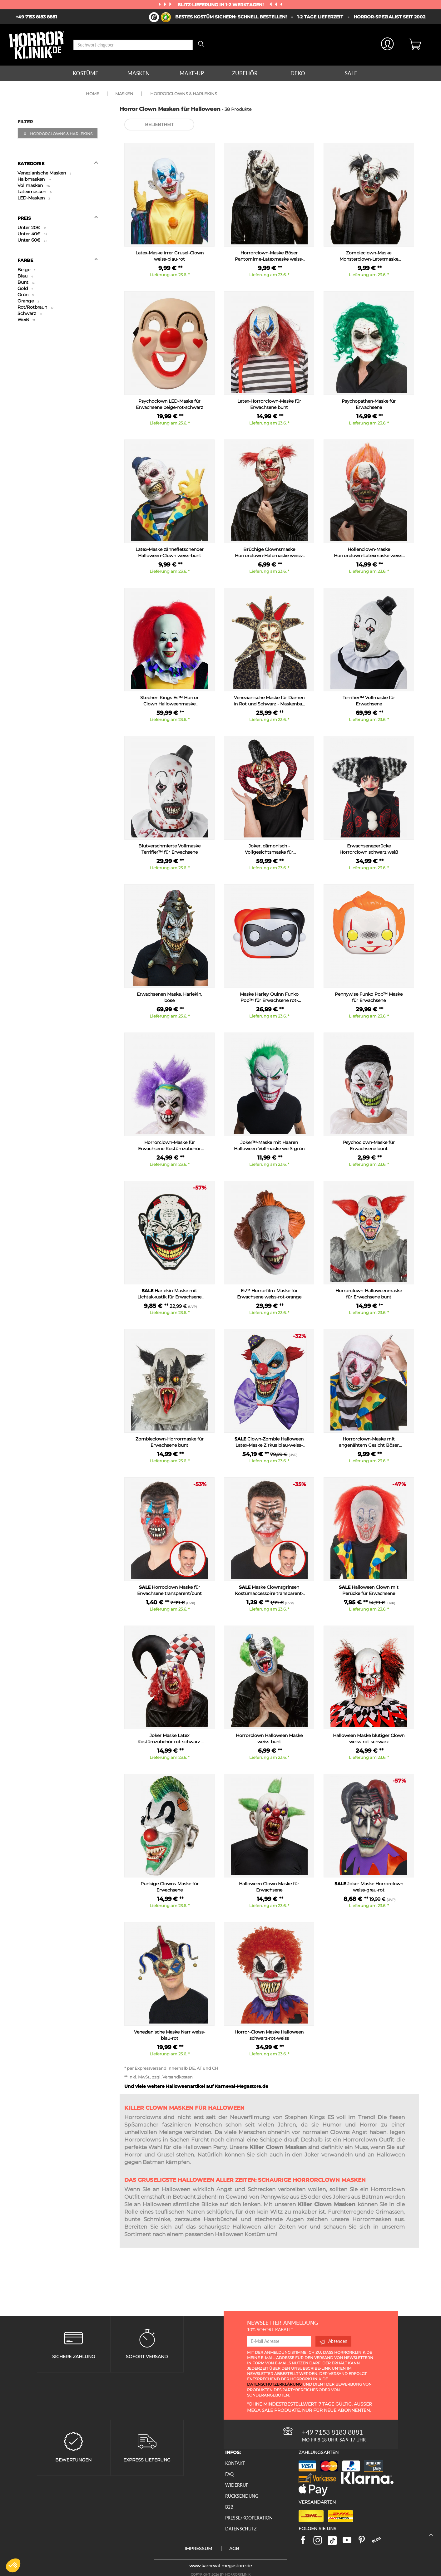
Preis (57, 218)
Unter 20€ (31, 227)
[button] (13, 2565)
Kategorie (57, 163)
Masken (138, 73)
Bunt (26, 282)
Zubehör (245, 73)
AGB (234, 2548)
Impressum (198, 2548)
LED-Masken (33, 198)
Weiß (26, 319)
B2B (229, 2507)
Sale (351, 73)
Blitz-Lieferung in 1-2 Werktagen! (221, 4)
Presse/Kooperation (249, 2517)
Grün (25, 294)
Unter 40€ (32, 234)
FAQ (229, 2474)
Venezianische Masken (44, 173)
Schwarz (29, 313)
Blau (25, 276)
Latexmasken (34, 191)
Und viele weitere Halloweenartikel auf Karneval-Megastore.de (196, 2086)
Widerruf (236, 2485)
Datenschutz (240, 2528)
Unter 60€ (32, 240)
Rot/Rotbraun (35, 307)
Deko (297, 73)
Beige (26, 269)
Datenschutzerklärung (274, 2384)
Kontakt (235, 2463)
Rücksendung (241, 2496)
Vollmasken (33, 185)
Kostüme (85, 73)
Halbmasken (34, 179)
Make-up (192, 73)
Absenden (333, 2341)
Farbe (57, 260)
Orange (28, 301)
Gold (25, 288)
